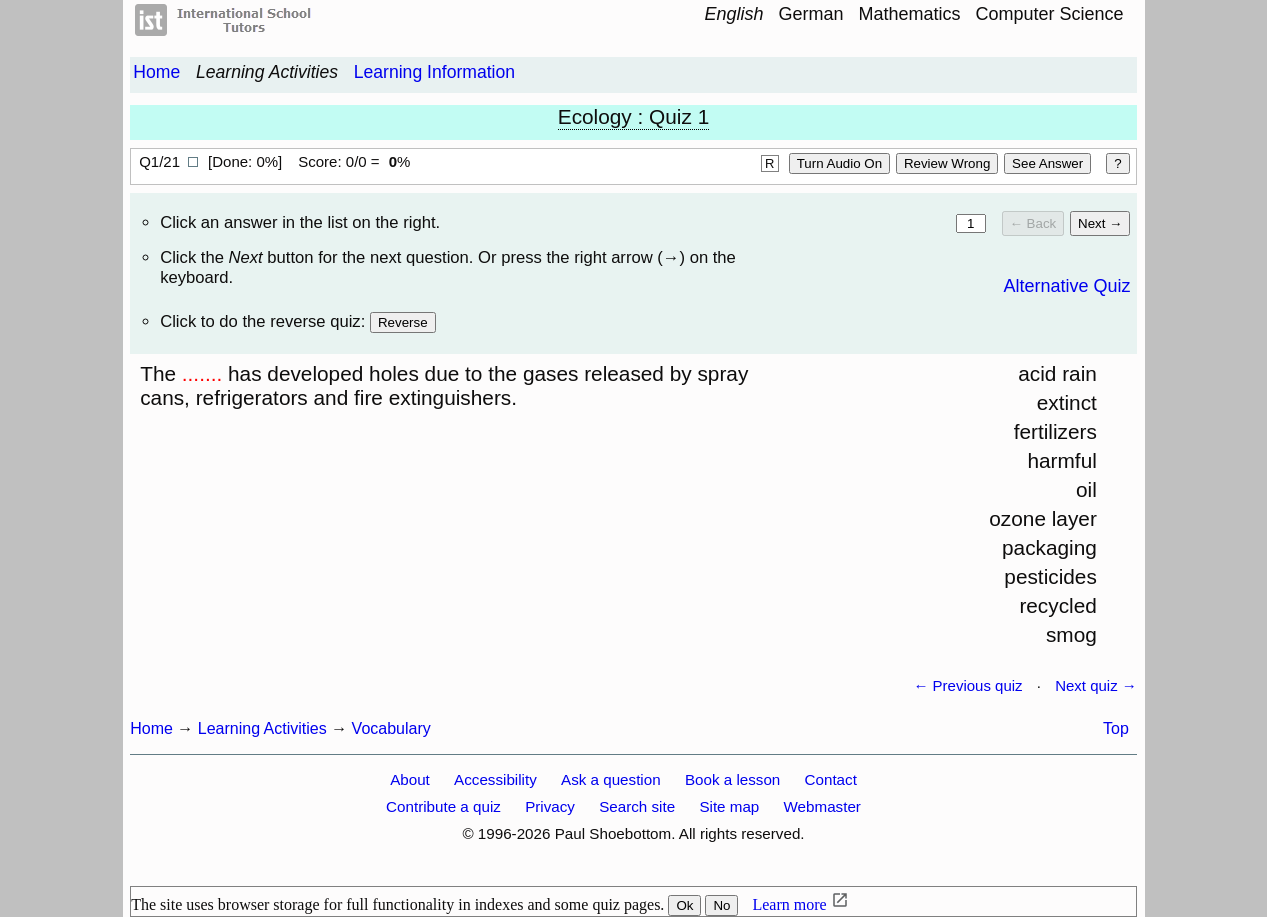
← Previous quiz (967, 685)
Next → (1100, 223)
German (810, 14)
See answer (1047, 163)
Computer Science (1050, 14)
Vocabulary (391, 728)
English (733, 14)
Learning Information (434, 72)
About (410, 779)
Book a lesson (732, 779)
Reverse (403, 322)
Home (156, 72)
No (721, 905)
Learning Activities (267, 72)
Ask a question (611, 779)
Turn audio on (839, 163)
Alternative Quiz (1066, 286)
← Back (1033, 223)
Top (1116, 728)
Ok (684, 905)
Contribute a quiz (443, 806)
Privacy (550, 806)
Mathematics (910, 14)
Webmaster (822, 806)
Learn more (789, 904)
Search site (637, 806)
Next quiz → (1096, 685)
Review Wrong (947, 163)
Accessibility (495, 779)
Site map (729, 806)
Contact (831, 779)
